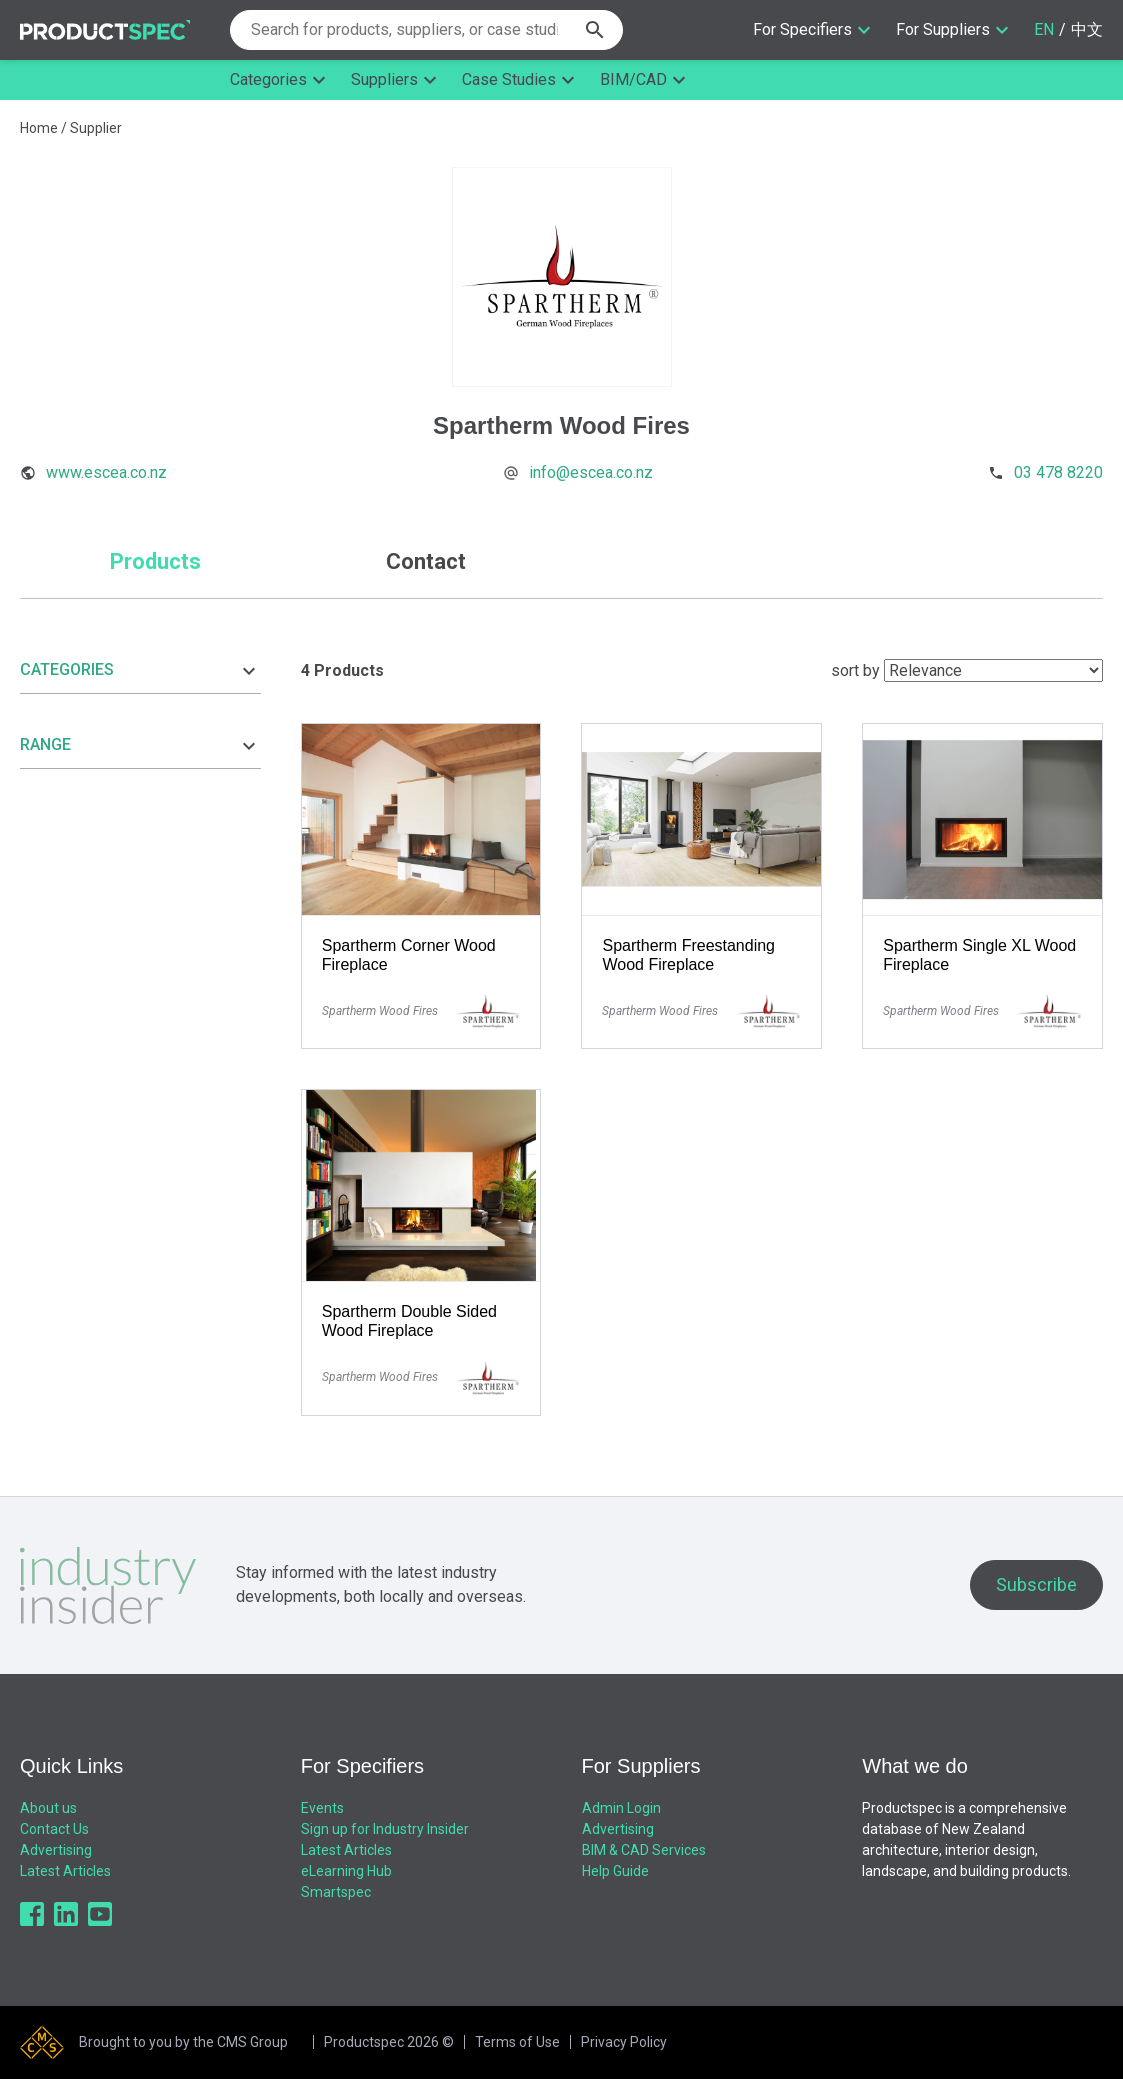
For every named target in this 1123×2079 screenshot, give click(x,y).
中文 (1087, 29)
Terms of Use (517, 2042)
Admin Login (621, 1808)
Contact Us (54, 1829)
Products (155, 561)
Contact (426, 561)
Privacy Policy (624, 2042)
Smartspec (336, 1892)
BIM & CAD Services (644, 1850)
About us (48, 1808)
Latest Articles (65, 1871)
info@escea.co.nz (591, 472)
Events (322, 1808)
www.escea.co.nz (106, 472)
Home (39, 128)
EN (1044, 29)
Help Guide (615, 1871)
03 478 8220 (1058, 472)
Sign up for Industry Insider (385, 1829)
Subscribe (1036, 1584)
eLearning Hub (346, 1871)
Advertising (56, 1850)
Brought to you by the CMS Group (183, 2042)
